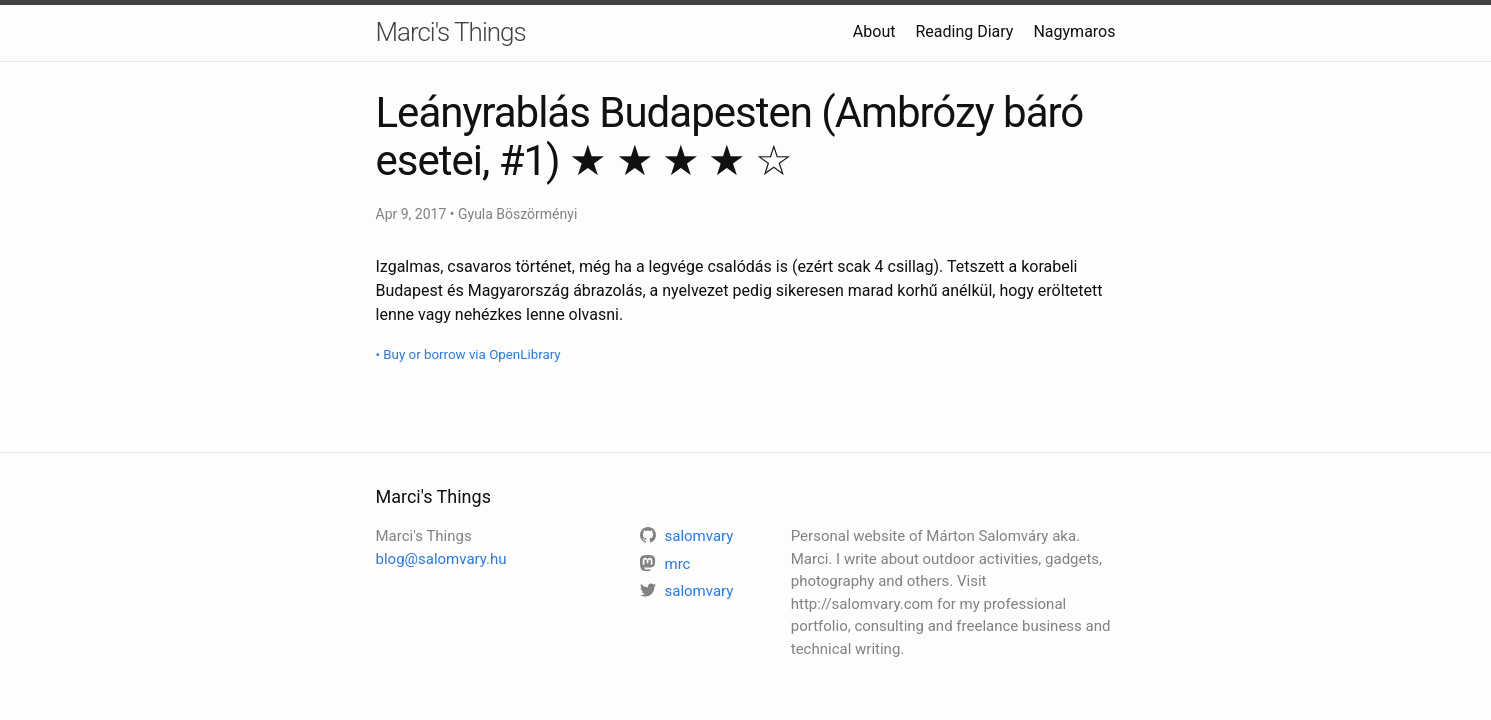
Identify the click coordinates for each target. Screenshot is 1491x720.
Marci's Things (451, 32)
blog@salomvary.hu (441, 559)
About (874, 31)
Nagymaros (1074, 31)
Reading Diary (964, 31)
